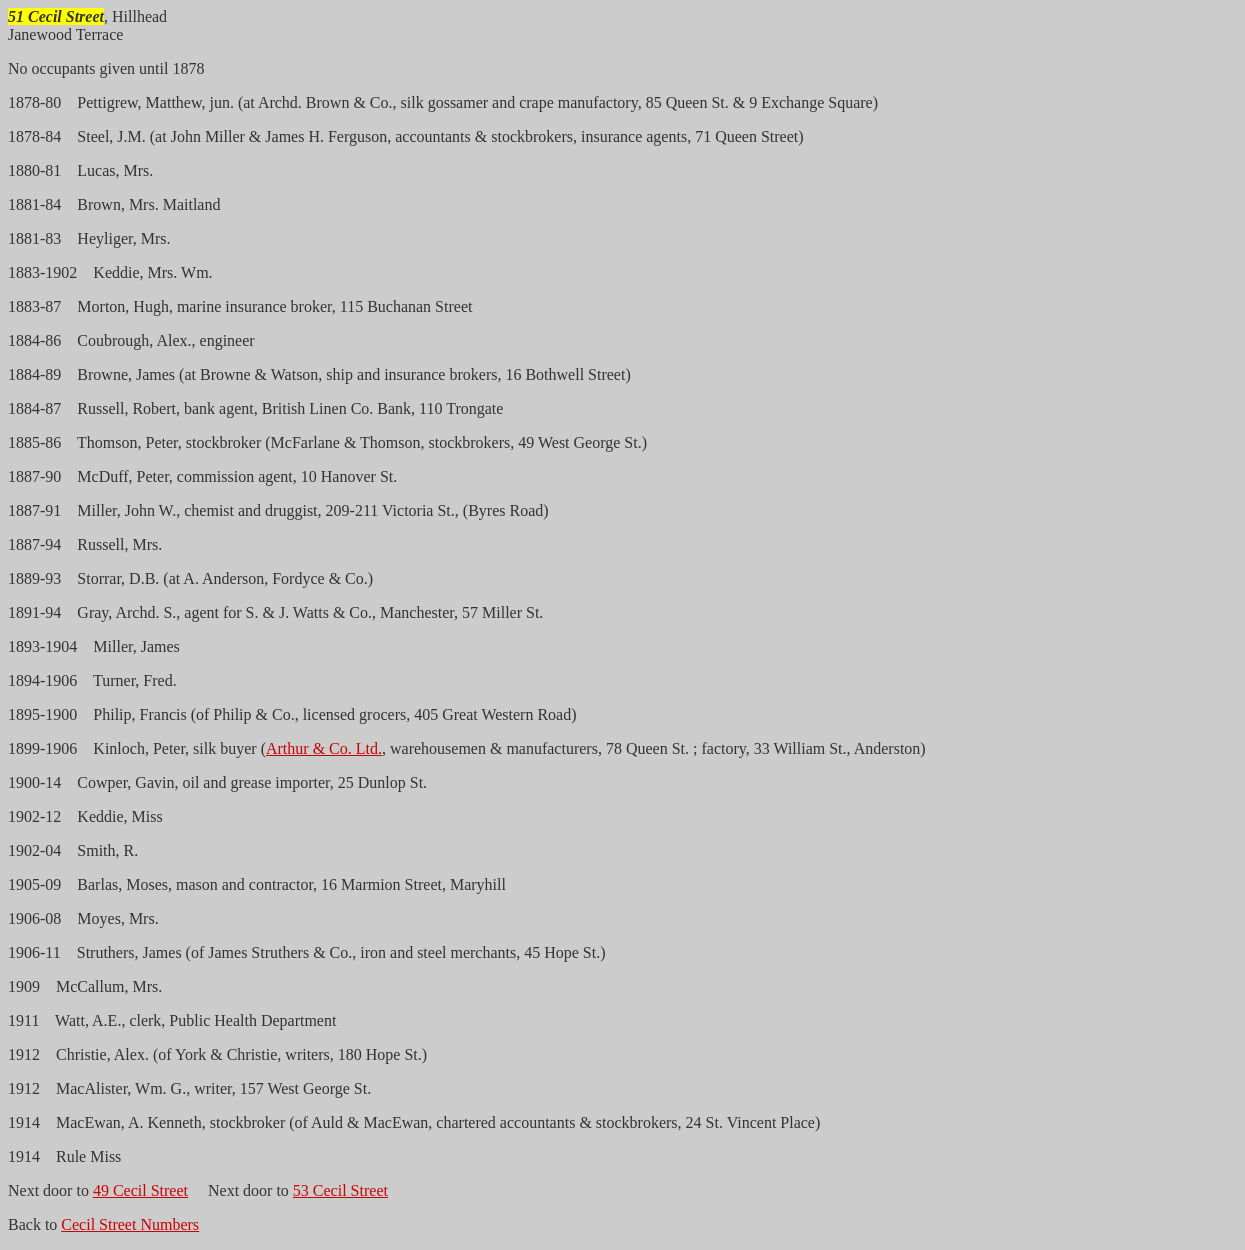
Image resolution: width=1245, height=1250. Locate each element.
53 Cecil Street (340, 1190)
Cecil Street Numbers (130, 1224)
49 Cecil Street (140, 1190)
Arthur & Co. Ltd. (324, 748)
